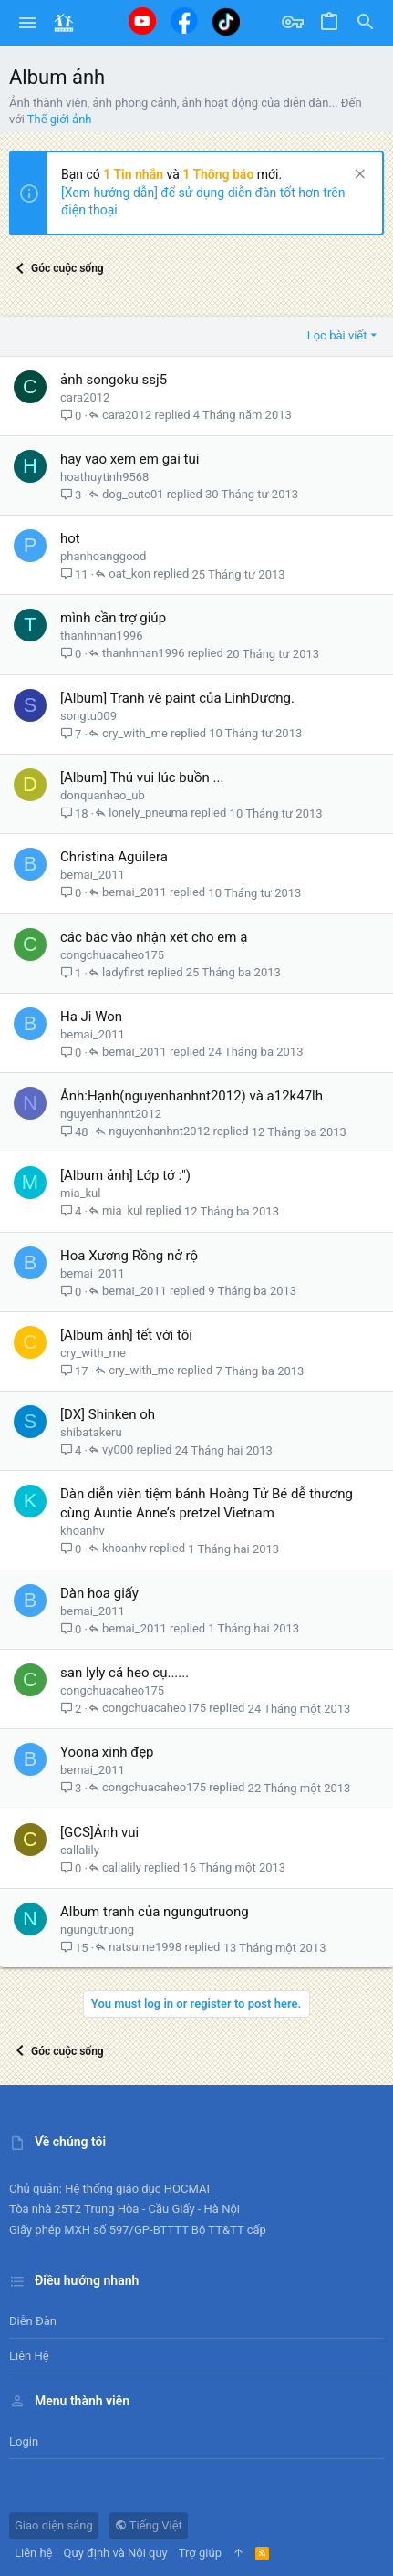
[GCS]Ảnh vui (99, 1832)
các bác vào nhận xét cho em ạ (153, 937)
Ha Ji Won (91, 1016)
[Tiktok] (226, 21)
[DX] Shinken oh (107, 1414)
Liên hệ (29, 2355)
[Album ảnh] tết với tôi (126, 1335)
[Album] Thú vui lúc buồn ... (141, 777)
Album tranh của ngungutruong (154, 1911)
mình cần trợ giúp (113, 618)
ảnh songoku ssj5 (113, 379)
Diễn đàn (33, 2321)
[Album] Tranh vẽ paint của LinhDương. (177, 698)
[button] (28, 22)
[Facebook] (184, 20)
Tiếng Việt (148, 2525)
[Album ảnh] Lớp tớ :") (125, 1175)
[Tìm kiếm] (365, 23)
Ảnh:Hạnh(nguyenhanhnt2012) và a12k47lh (191, 1096)
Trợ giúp (200, 2553)
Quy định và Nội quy (116, 2553)
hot (70, 538)
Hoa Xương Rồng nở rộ (129, 1255)
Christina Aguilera (114, 857)
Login (23, 2441)
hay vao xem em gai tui (129, 459)
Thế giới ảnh (59, 119)
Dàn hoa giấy (99, 1593)
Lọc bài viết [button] (337, 335)
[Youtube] (142, 21)
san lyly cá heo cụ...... (124, 1672)
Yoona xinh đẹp (107, 1752)
